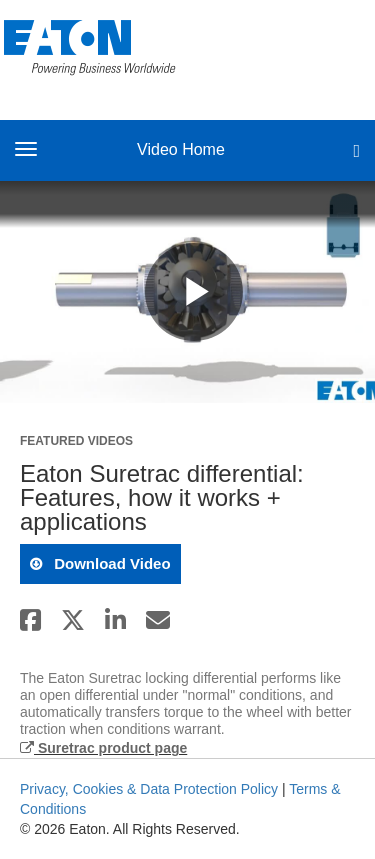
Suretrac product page (103, 748)
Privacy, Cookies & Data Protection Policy (149, 789)
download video (110, 563)
